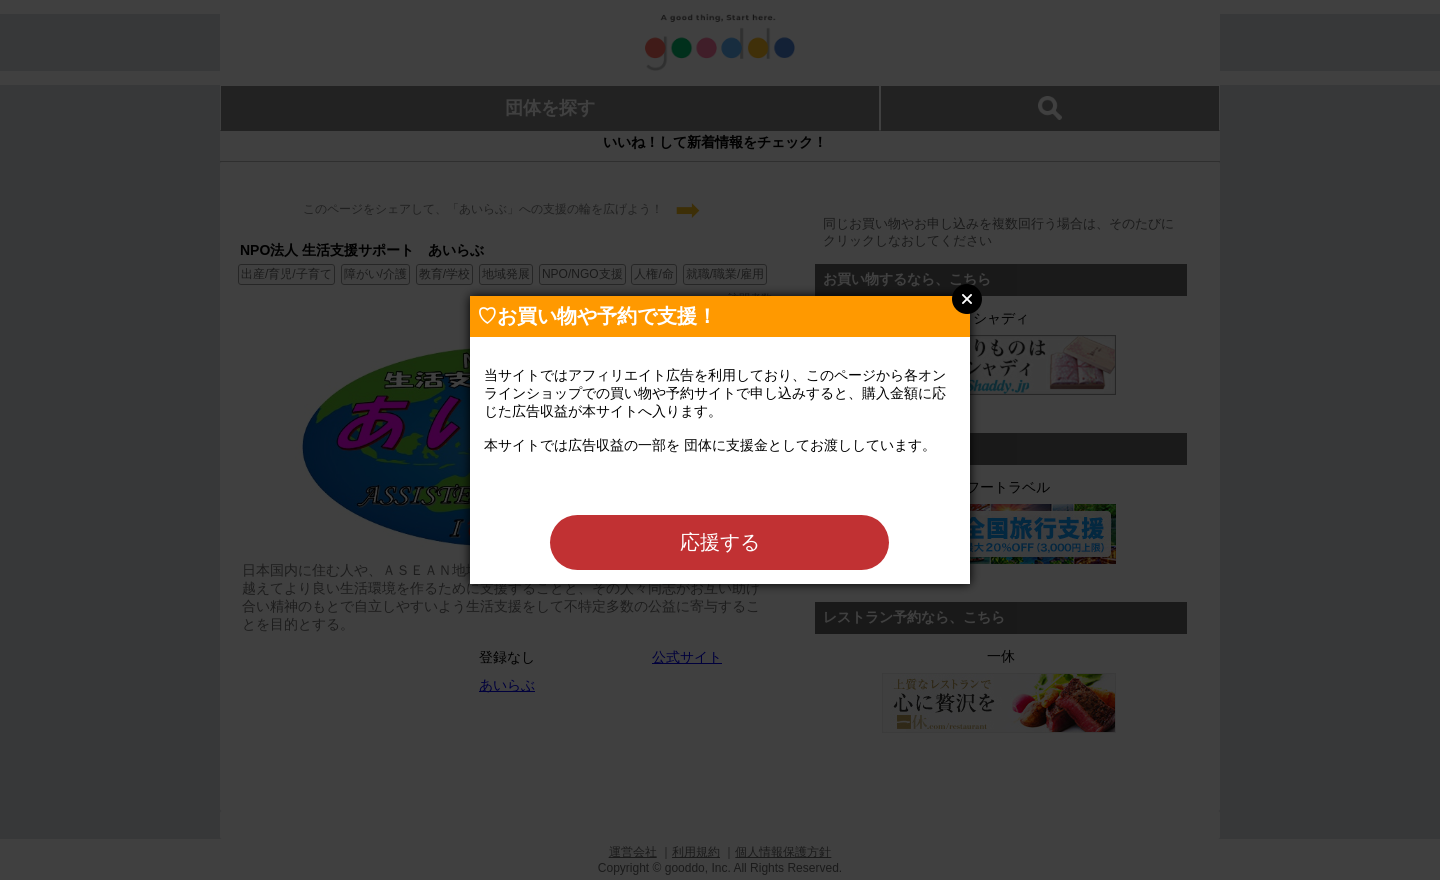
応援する (720, 542)
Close (967, 299)
